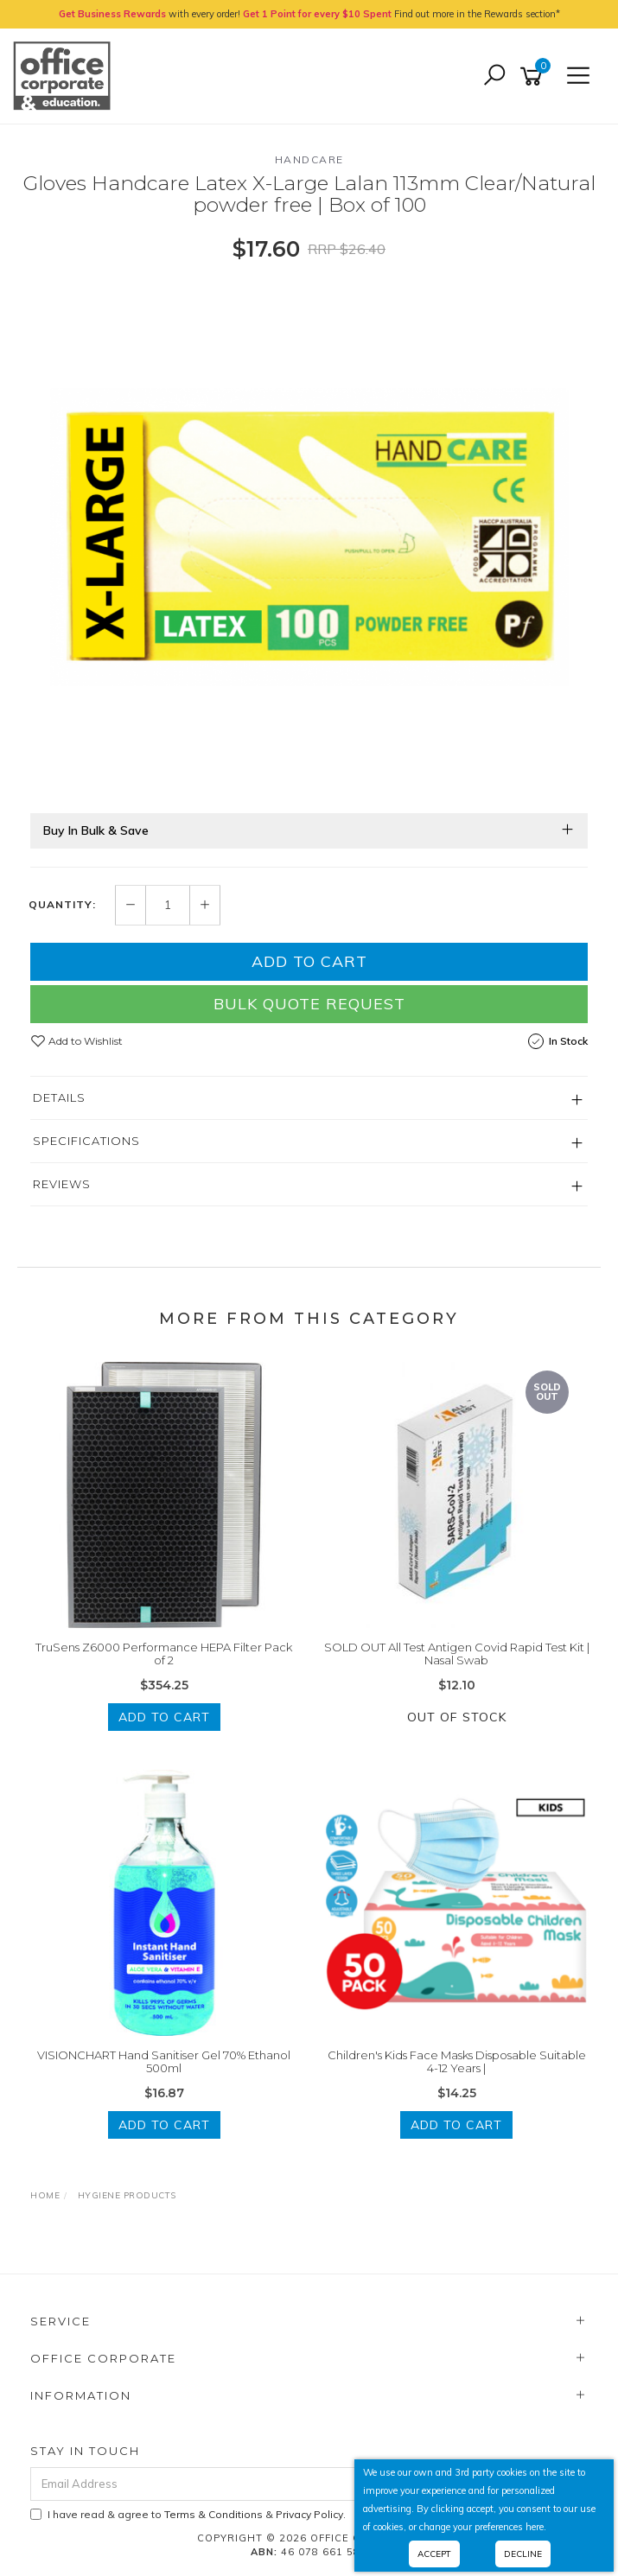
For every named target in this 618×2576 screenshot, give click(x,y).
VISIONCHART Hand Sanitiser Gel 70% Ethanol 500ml (163, 2062)
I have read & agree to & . (188, 2514)
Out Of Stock (457, 1717)
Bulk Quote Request (309, 1004)
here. (536, 2527)
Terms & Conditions (213, 2514)
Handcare (309, 159)
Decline (523, 2554)
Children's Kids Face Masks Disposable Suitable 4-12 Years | (457, 2062)
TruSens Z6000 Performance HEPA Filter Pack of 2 (163, 1654)
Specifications (86, 1141)
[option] (309, 536)
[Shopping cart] (534, 76)
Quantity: (62, 905)
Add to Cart (309, 961)
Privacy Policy (309, 2514)
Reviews (62, 1184)
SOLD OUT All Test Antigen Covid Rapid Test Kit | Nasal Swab (456, 1654)
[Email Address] (261, 2484)
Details (59, 1097)
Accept (434, 2554)
